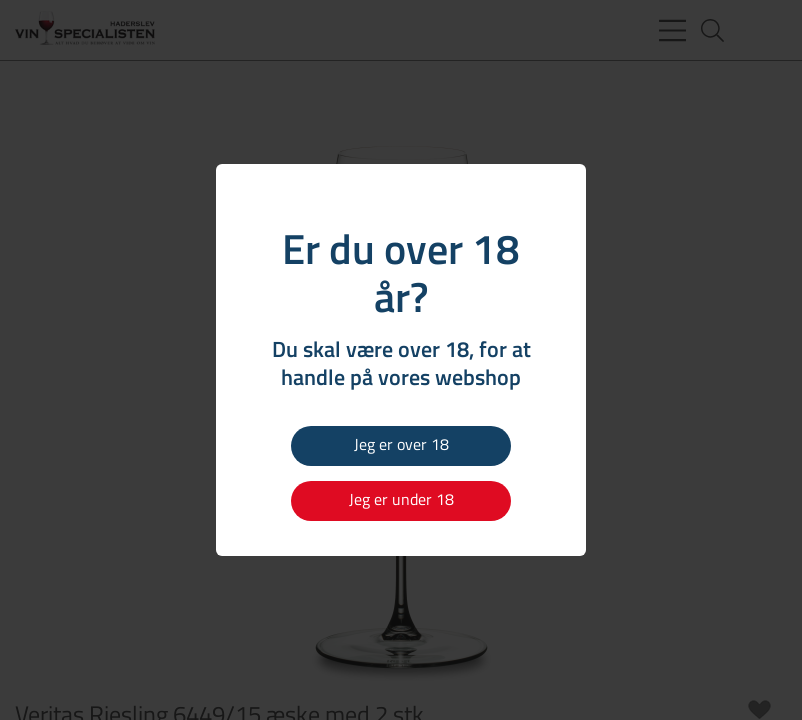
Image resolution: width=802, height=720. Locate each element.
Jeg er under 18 (401, 499)
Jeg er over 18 (401, 444)
